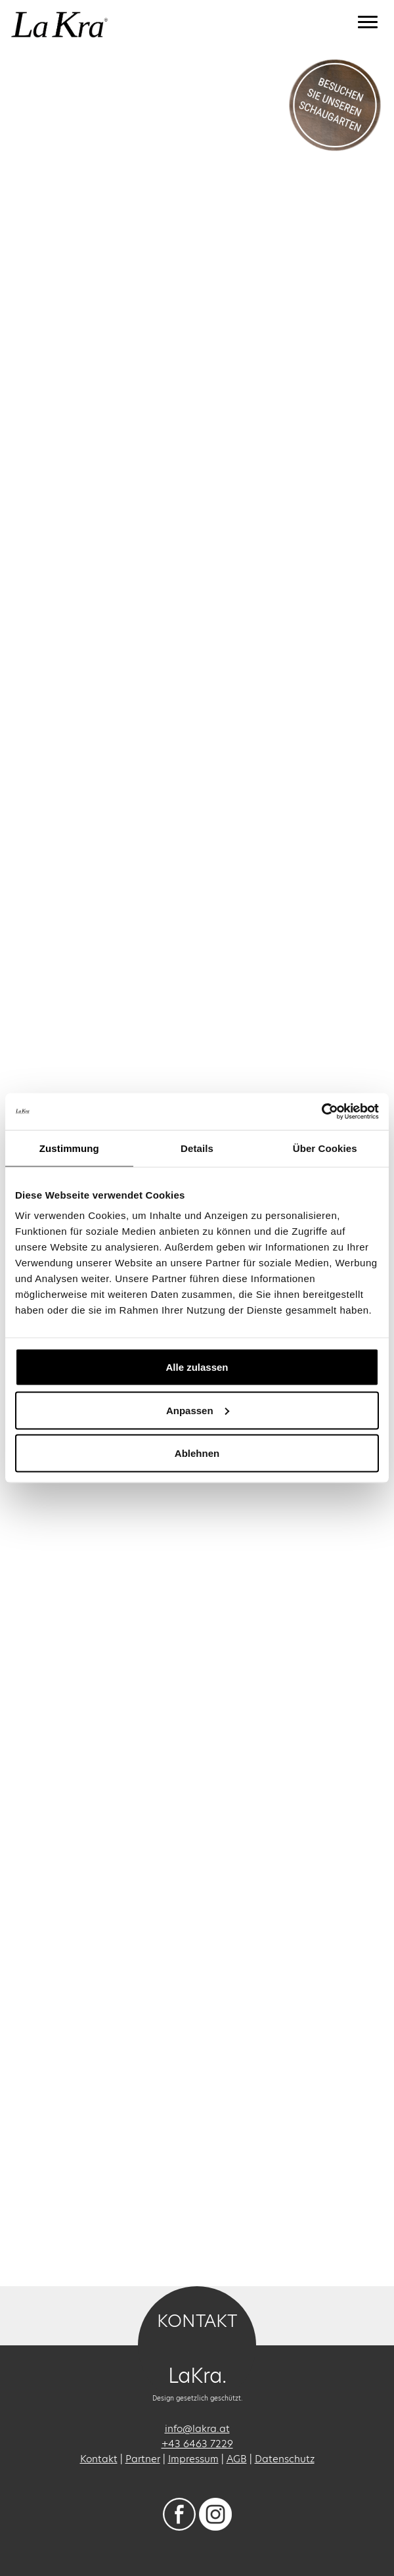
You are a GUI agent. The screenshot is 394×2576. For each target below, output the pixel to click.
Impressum (193, 2459)
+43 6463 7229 (197, 2443)
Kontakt (99, 2459)
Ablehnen (197, 1453)
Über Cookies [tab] (325, 1147)
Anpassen (197, 1409)
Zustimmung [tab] (69, 1147)
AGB (237, 2459)
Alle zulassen (196, 1367)
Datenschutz (285, 2459)
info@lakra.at (197, 2428)
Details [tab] (197, 1147)
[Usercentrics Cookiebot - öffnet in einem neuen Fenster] (321, 1111)
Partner (142, 2459)
